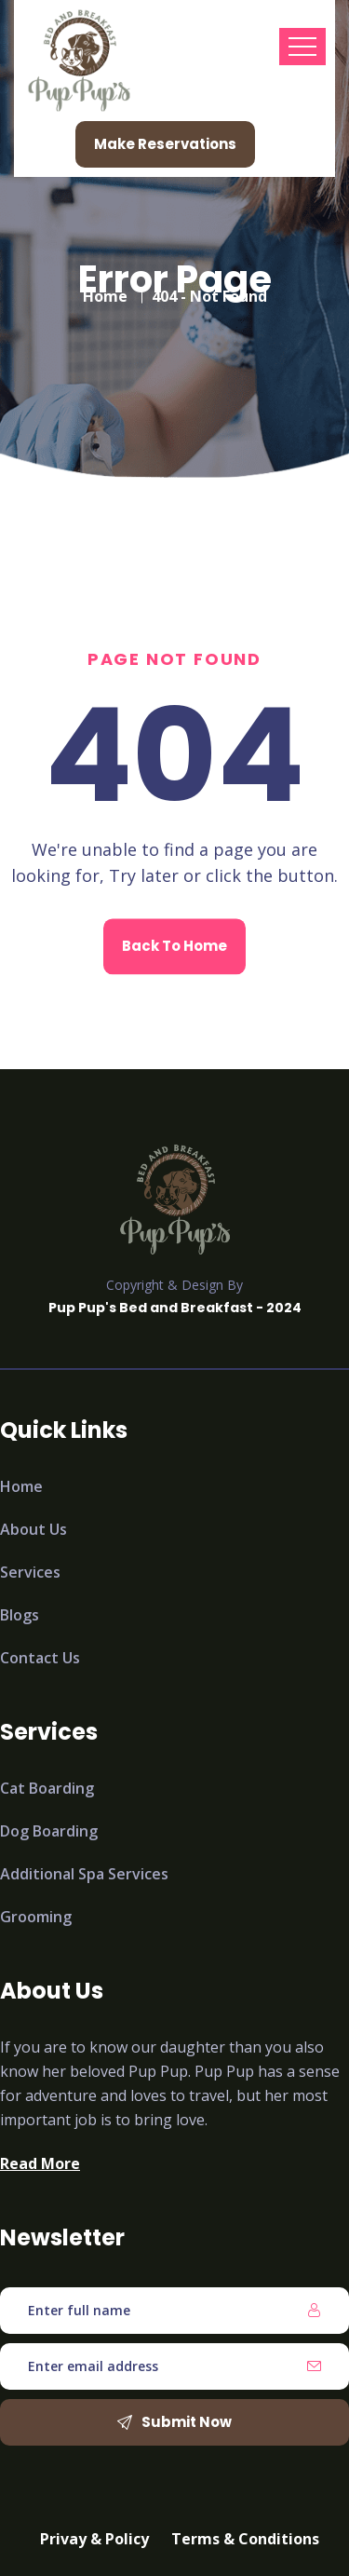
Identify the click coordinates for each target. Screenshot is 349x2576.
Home (105, 289)
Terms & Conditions (245, 2539)
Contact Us (40, 1657)
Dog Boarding (49, 1831)
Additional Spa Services (84, 1874)
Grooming (36, 1916)
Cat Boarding (47, 1788)
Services (30, 1572)
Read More (40, 2163)
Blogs (19, 1615)
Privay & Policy (94, 2539)
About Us (33, 1529)
